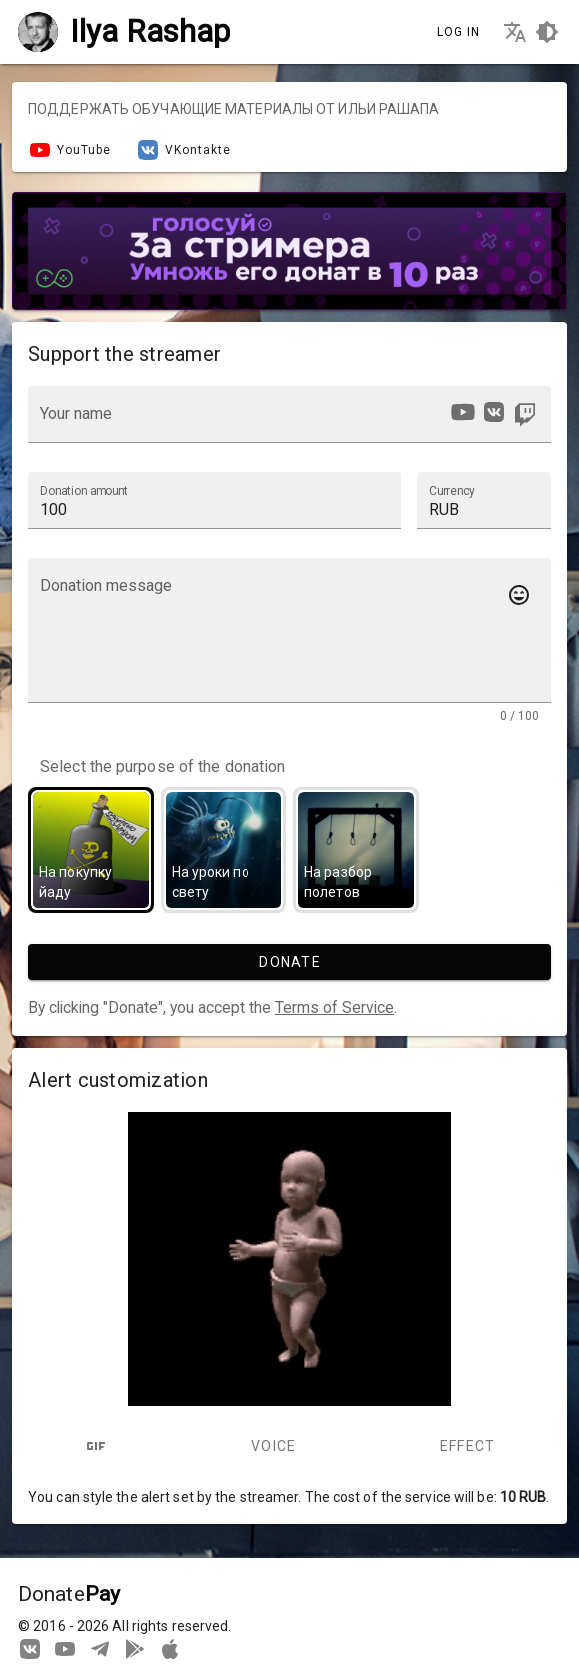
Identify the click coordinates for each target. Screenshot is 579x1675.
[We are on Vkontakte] (30, 1648)
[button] (484, 500)
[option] (463, 412)
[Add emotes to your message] (519, 595)
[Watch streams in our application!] (170, 1648)
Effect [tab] (468, 1446)
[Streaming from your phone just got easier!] (135, 1648)
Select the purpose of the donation (162, 767)
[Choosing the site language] (515, 32)
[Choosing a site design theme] (547, 32)
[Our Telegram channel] (100, 1648)
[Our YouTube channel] (65, 1648)
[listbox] (492, 415)
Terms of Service (334, 1007)
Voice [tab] (273, 1446)
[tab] (95, 1446)
